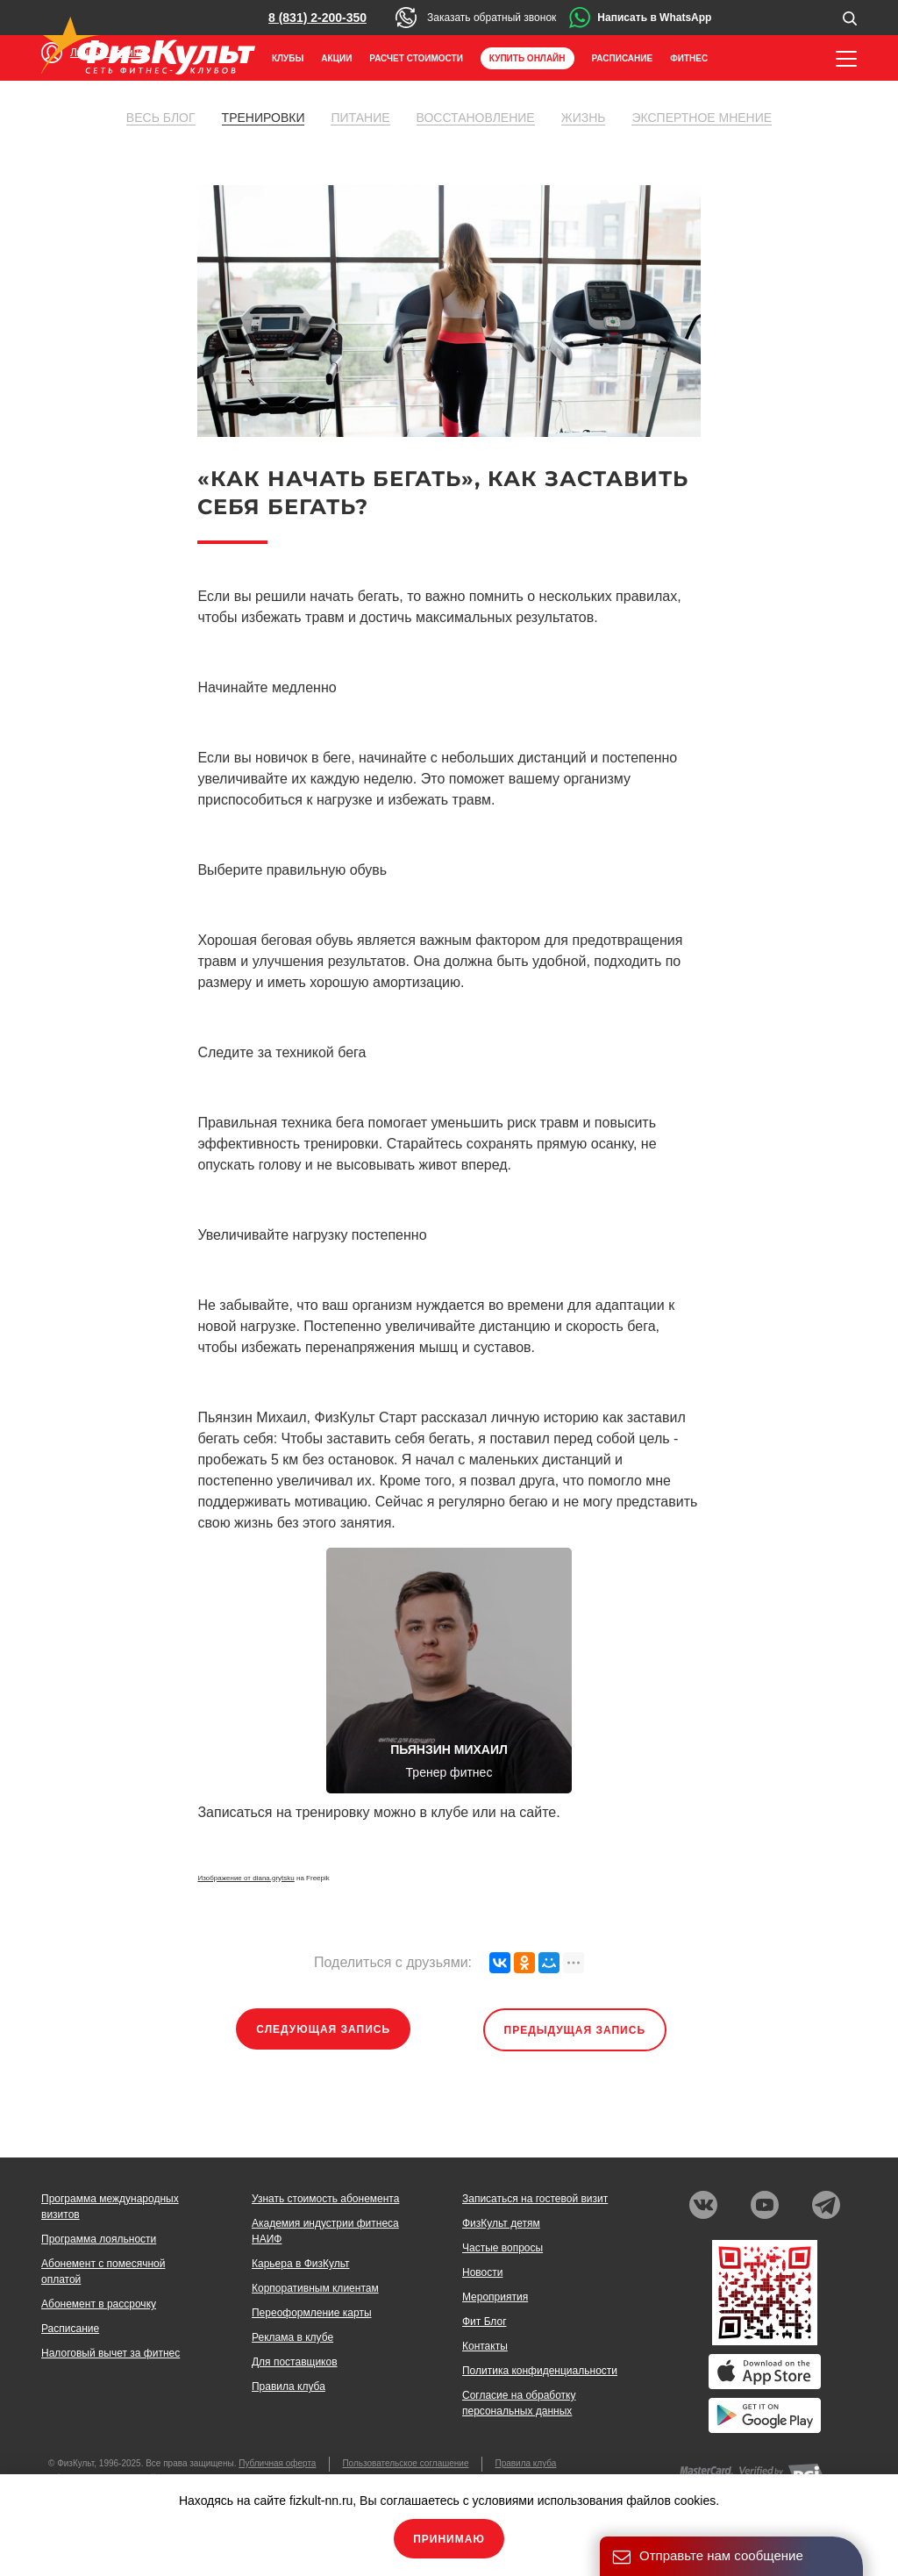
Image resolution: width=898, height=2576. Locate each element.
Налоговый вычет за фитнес (110, 2353)
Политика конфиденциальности (539, 2371)
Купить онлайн (527, 58)
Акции (336, 58)
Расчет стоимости (416, 58)
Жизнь (583, 118)
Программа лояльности (98, 2239)
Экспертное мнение (701, 118)
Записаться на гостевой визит (535, 2199)
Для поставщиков (295, 2362)
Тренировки (263, 118)
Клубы (287, 58)
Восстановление (476, 118)
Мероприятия (495, 2297)
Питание (360, 118)
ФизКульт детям (501, 2223)
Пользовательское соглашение (405, 2463)
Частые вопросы (502, 2248)
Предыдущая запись (575, 2030)
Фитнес (689, 58)
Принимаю (449, 2539)
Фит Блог (484, 2321)
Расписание (622, 58)
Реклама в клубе (292, 2337)
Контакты (485, 2346)
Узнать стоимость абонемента (325, 2199)
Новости (482, 2272)
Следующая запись (323, 2029)
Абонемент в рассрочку (98, 2304)
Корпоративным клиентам (315, 2288)
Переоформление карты (312, 2313)
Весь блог (161, 118)
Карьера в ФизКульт (301, 2264)
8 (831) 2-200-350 (317, 18)
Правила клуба (288, 2386)
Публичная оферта (277, 2463)
